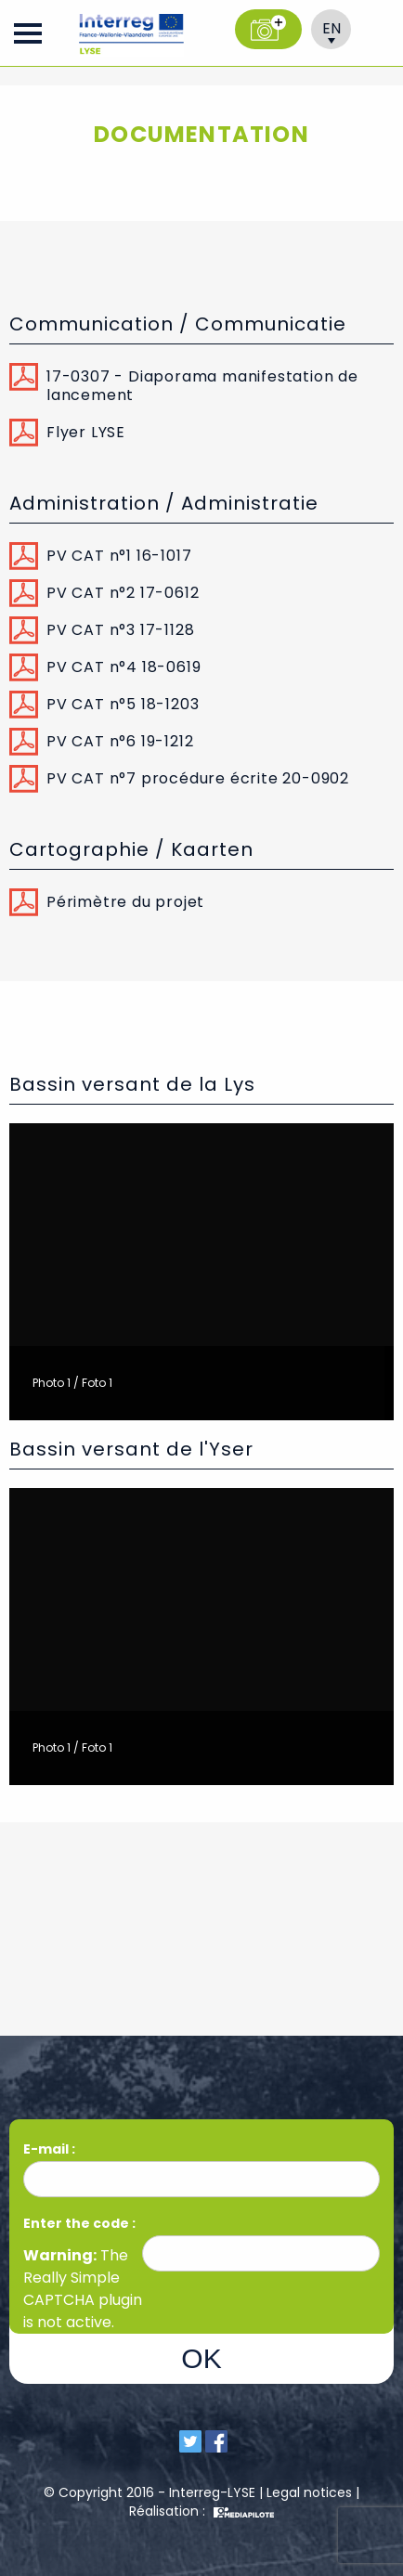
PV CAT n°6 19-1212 (119, 741)
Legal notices (309, 2492)
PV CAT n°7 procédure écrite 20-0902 (197, 778)
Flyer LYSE (85, 432)
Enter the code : (79, 2223)
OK (201, 2358)
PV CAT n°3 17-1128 (120, 630)
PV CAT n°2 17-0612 (122, 592)
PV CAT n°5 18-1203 (122, 704)
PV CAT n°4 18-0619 (123, 667)
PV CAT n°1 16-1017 (118, 555)
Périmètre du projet (125, 902)
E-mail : (50, 2149)
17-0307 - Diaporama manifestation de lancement (202, 386)
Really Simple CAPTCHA (71, 2289)
